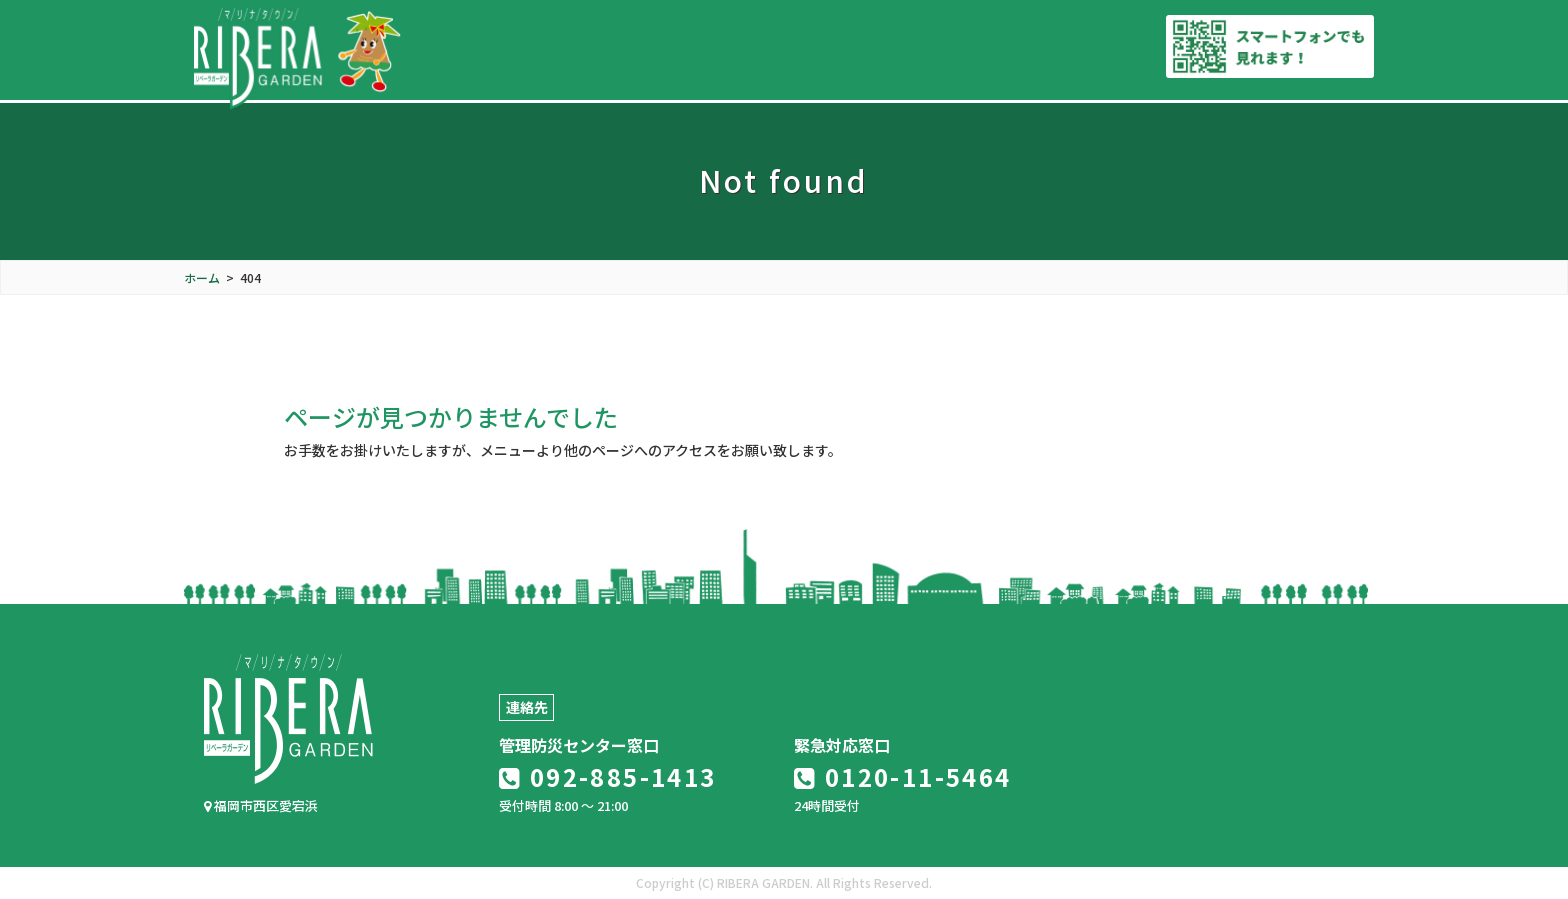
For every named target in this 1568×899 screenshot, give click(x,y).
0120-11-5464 (903, 776)
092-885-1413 (608, 776)
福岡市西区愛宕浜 (261, 805)
